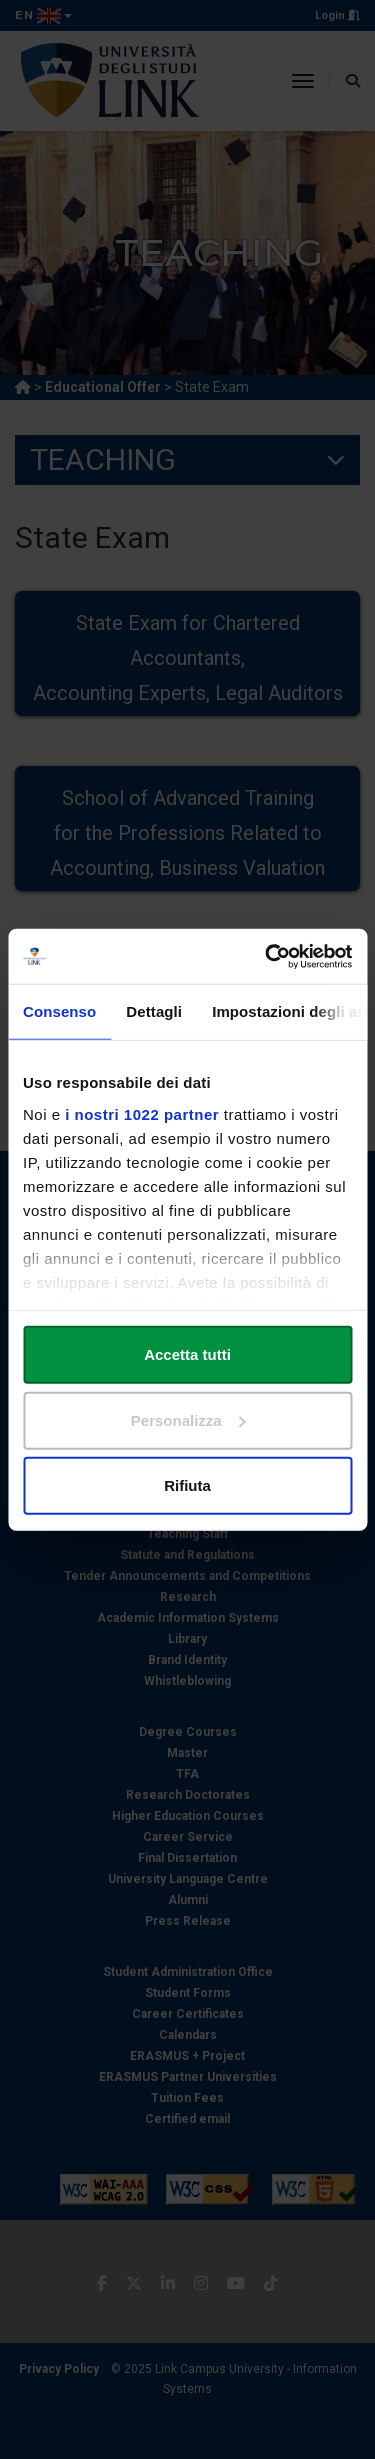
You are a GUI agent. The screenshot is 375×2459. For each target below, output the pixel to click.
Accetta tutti (187, 1354)
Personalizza (188, 1419)
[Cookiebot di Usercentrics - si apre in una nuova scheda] (267, 956)
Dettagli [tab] (154, 1011)
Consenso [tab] (59, 1011)
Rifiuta (187, 1485)
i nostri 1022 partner (142, 1113)
